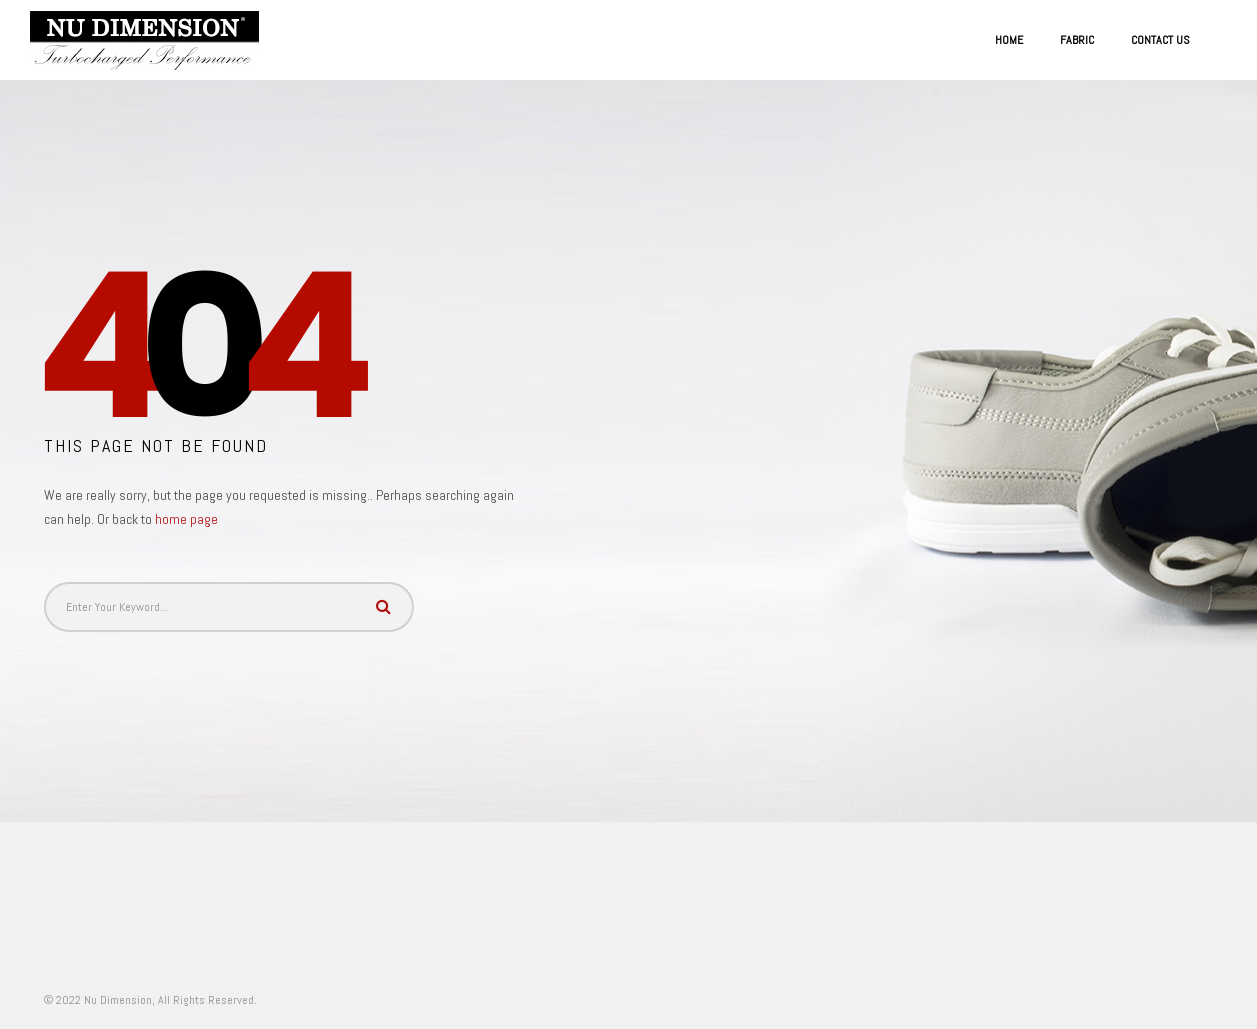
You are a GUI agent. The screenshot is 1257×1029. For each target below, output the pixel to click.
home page (186, 519)
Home (1009, 40)
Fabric (1077, 40)
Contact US (1160, 40)
